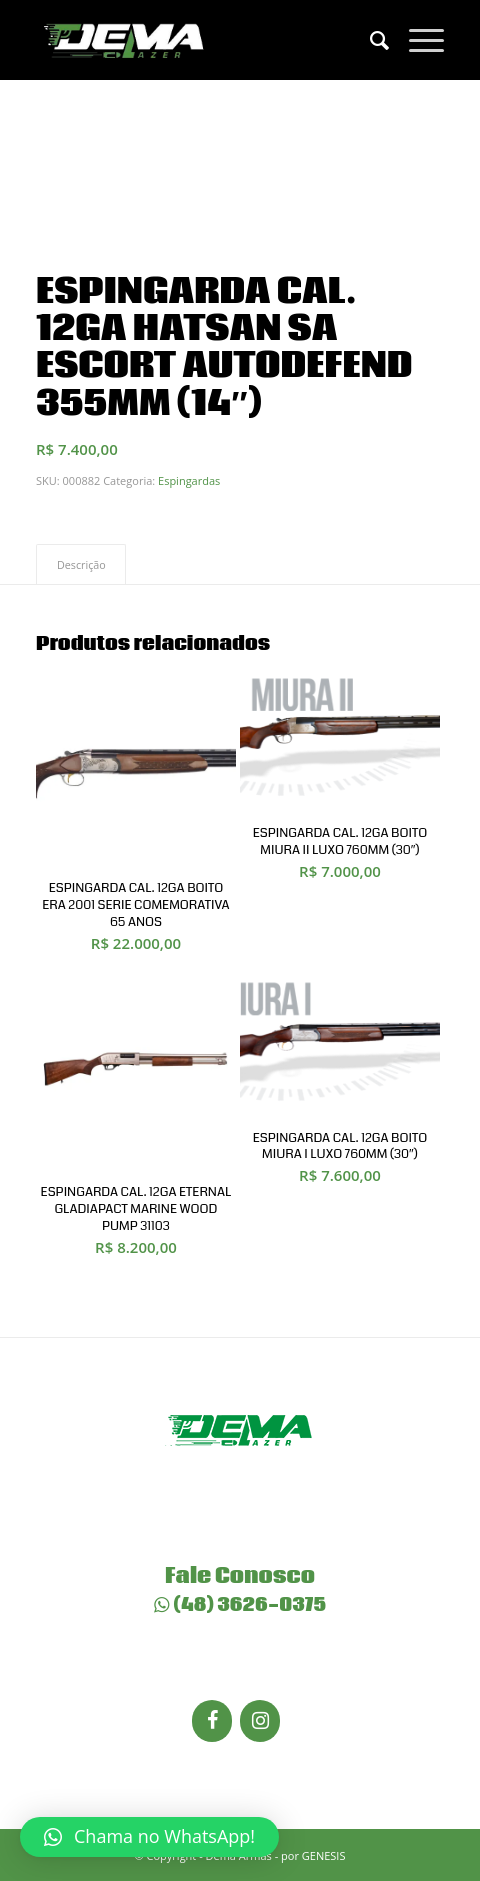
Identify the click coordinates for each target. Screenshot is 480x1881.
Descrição (81, 564)
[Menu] (416, 40)
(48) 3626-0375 (240, 1605)
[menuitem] (369, 40)
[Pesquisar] (369, 40)
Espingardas (189, 480)
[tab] (81, 564)
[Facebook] (212, 1721)
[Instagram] (260, 1721)
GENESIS (324, 1855)
